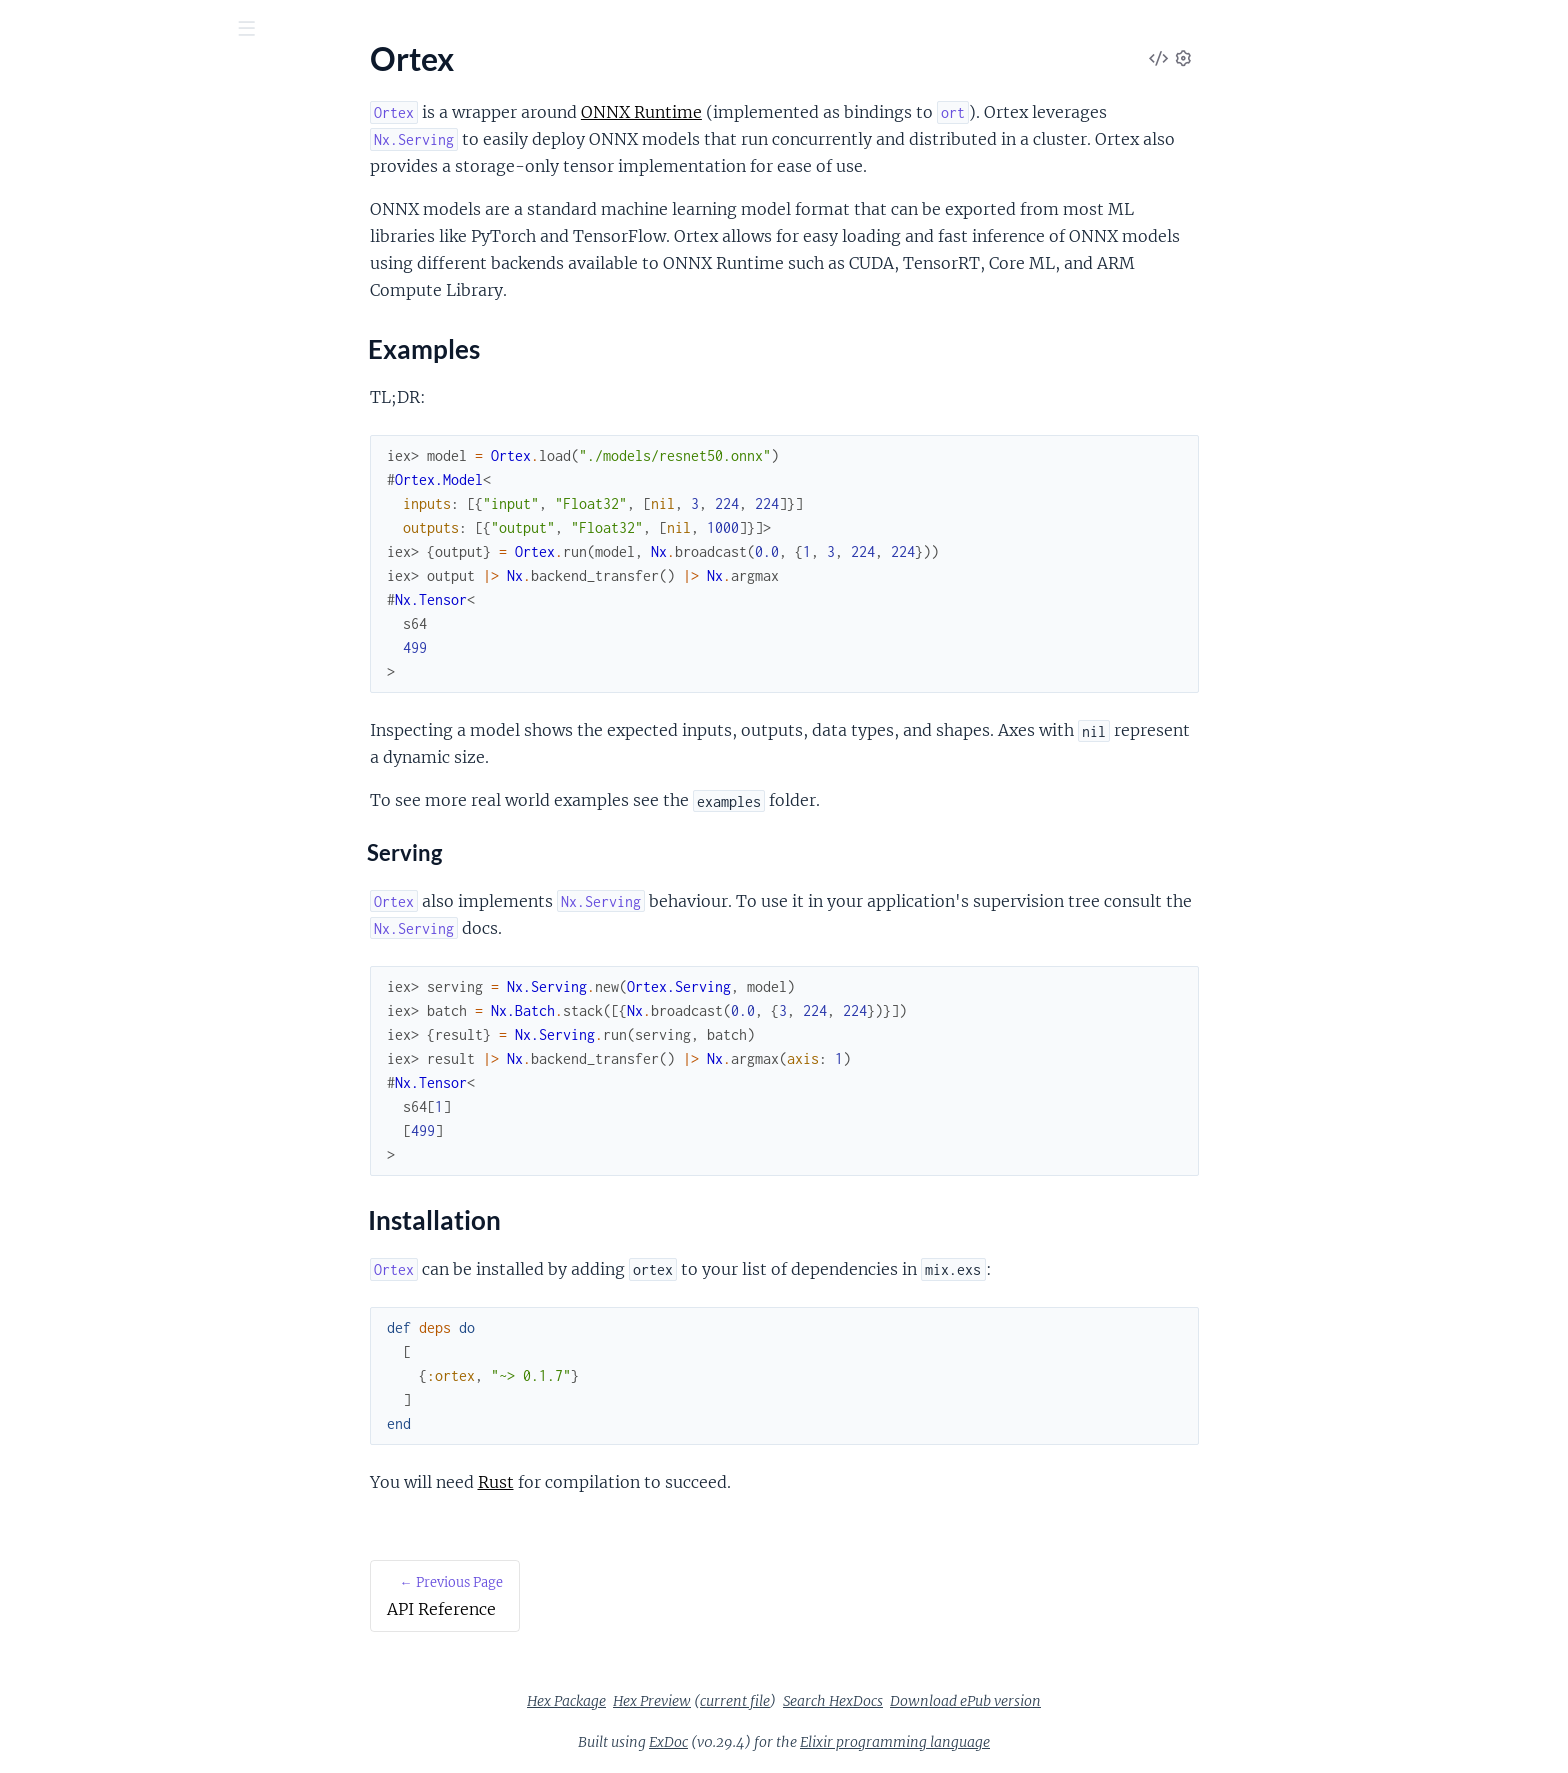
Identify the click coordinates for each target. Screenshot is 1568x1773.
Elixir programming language (1045, 1742)
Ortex (48, 79)
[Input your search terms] (150, 29)
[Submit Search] (29, 30)
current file (885, 1701)
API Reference (64, 200)
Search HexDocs (983, 1701)
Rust (646, 1482)
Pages (43, 139)
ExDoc (818, 1742)
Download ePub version (1115, 1701)
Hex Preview (802, 1701)
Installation (72, 287)
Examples (65, 263)
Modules (121, 139)
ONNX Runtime (791, 112)
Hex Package (716, 1701)
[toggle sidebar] (271, 31)
